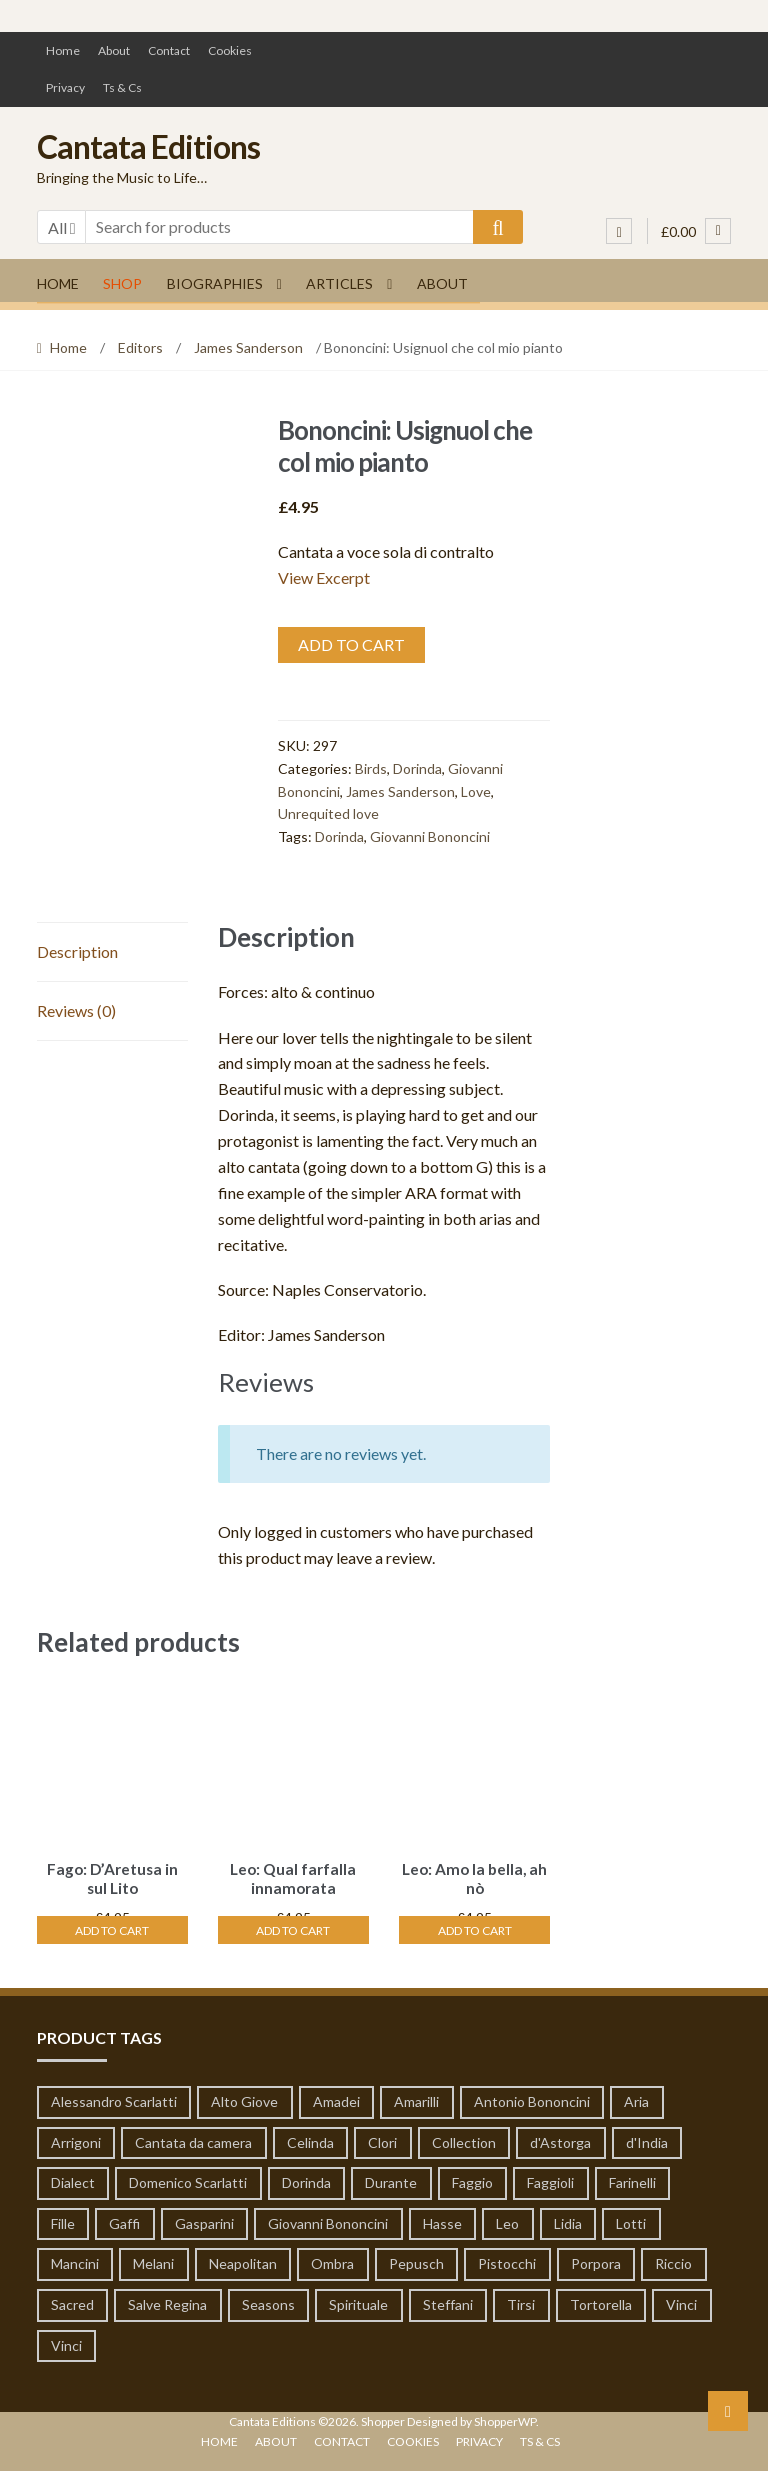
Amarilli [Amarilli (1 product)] (416, 2098)
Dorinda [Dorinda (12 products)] (306, 2179)
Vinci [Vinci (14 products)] (681, 2301)
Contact (169, 50)
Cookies (230, 50)
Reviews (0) (76, 1010)
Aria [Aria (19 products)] (636, 2098)
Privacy (65, 87)
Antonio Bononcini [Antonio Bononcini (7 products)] (532, 2098)
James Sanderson (248, 347)
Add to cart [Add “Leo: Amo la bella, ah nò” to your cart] (475, 1926)
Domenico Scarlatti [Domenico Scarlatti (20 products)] (188, 2179)
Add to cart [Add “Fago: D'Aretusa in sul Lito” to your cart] (112, 1926)
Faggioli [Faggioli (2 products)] (550, 2179)
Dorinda (417, 768)
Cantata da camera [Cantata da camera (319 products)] (193, 2138)
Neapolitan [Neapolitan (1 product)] (243, 2260)
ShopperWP (505, 2418)
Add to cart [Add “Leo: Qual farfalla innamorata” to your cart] (293, 1926)
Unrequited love (328, 813)
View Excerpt (324, 577)
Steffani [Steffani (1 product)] (448, 2301)
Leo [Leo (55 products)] (507, 2220)
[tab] (112, 952)
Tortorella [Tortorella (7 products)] (601, 2301)
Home (63, 50)
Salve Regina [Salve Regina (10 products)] (167, 2301)
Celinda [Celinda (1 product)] (310, 2138)
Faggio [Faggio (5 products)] (472, 2179)
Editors (140, 347)
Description (77, 951)
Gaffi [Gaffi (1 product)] (124, 2220)
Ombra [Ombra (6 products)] (332, 2260)
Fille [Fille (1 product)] (63, 2220)
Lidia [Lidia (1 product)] (568, 2220)
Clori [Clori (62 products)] (382, 2138)
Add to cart (351, 644)
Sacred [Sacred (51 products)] (72, 2301)
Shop (122, 283)
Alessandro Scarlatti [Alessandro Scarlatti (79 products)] (114, 2098)
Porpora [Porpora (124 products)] (596, 2260)
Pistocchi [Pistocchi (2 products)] (507, 2260)
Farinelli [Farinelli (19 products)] (632, 2179)
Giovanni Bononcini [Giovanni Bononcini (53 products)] (328, 2220)
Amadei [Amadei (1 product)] (336, 2098)
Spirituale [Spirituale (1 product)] (358, 2301)
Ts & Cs (122, 87)
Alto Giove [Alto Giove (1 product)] (244, 2098)
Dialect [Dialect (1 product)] (73, 2179)
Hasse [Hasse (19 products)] (442, 2220)
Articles (339, 283)
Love (476, 791)
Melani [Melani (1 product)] (153, 2260)
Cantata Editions (148, 146)
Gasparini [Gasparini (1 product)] (204, 2220)
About (114, 50)
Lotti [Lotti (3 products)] (631, 2220)
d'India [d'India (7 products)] (647, 2138)
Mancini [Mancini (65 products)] (75, 2260)
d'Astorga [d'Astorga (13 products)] (560, 2138)
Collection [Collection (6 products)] (464, 2138)
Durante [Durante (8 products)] (391, 2179)
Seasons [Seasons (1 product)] (268, 2301)
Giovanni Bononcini (430, 836)
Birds (371, 768)
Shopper (383, 2418)
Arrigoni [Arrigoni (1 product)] (76, 2138)
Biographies (215, 283)
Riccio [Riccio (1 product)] (673, 2260)
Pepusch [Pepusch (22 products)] (416, 2260)
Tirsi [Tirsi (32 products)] (521, 2301)
